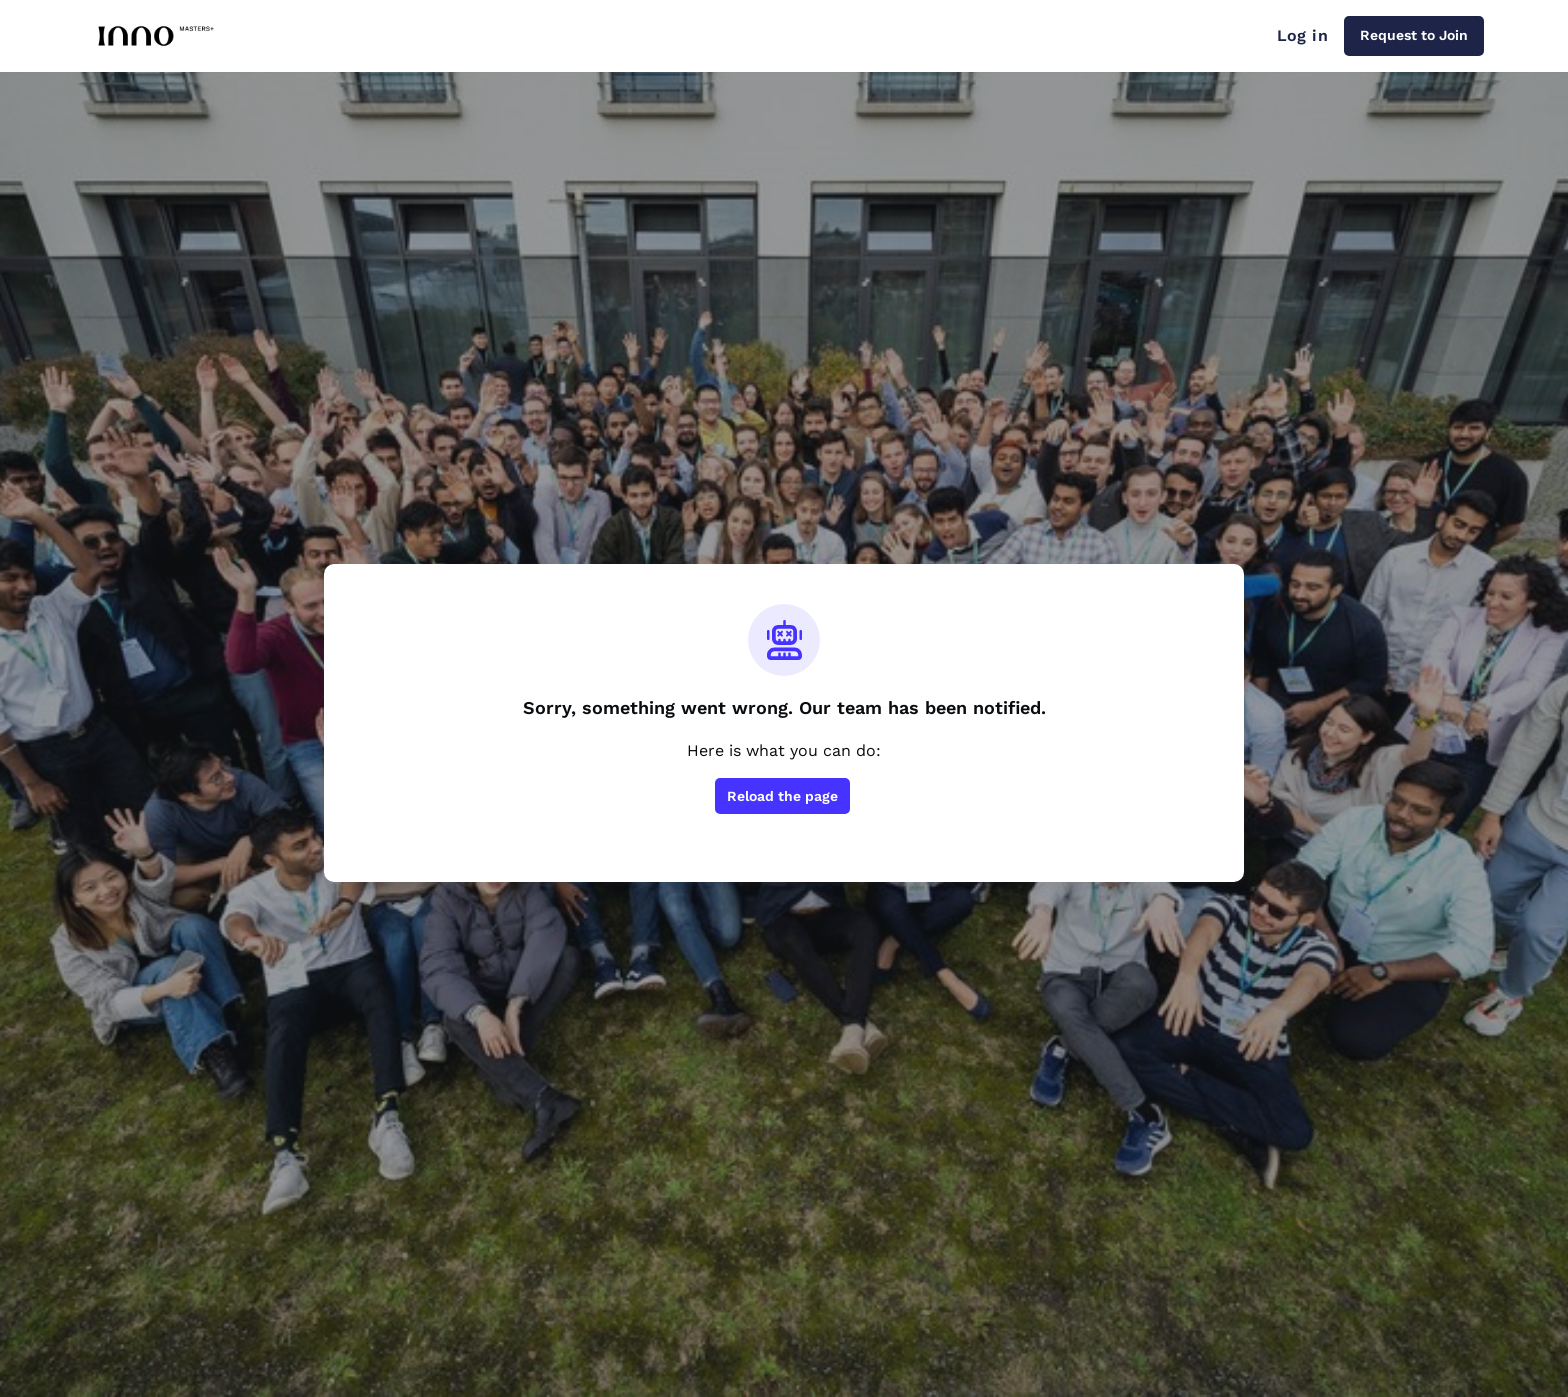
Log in (1302, 35)
